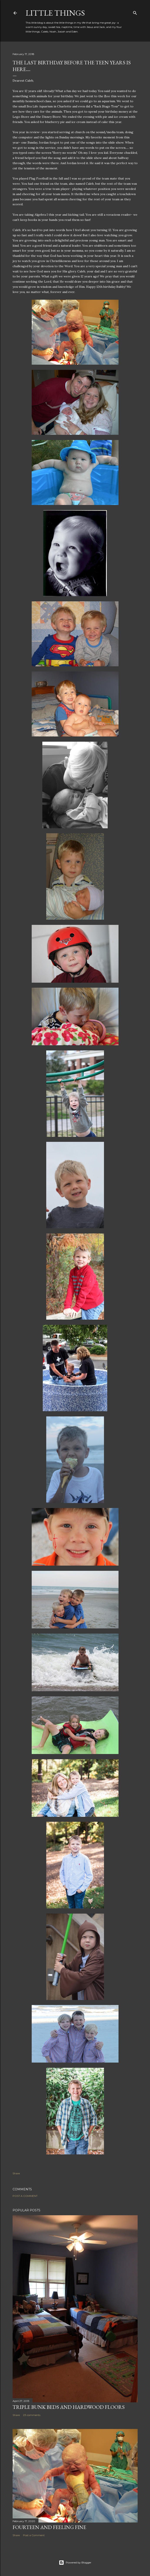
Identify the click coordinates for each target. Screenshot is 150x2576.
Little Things (55, 13)
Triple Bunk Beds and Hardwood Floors (69, 2407)
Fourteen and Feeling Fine (49, 2527)
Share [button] (16, 2173)
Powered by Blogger (75, 2562)
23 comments (31, 2415)
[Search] (135, 12)
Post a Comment (25, 2195)
